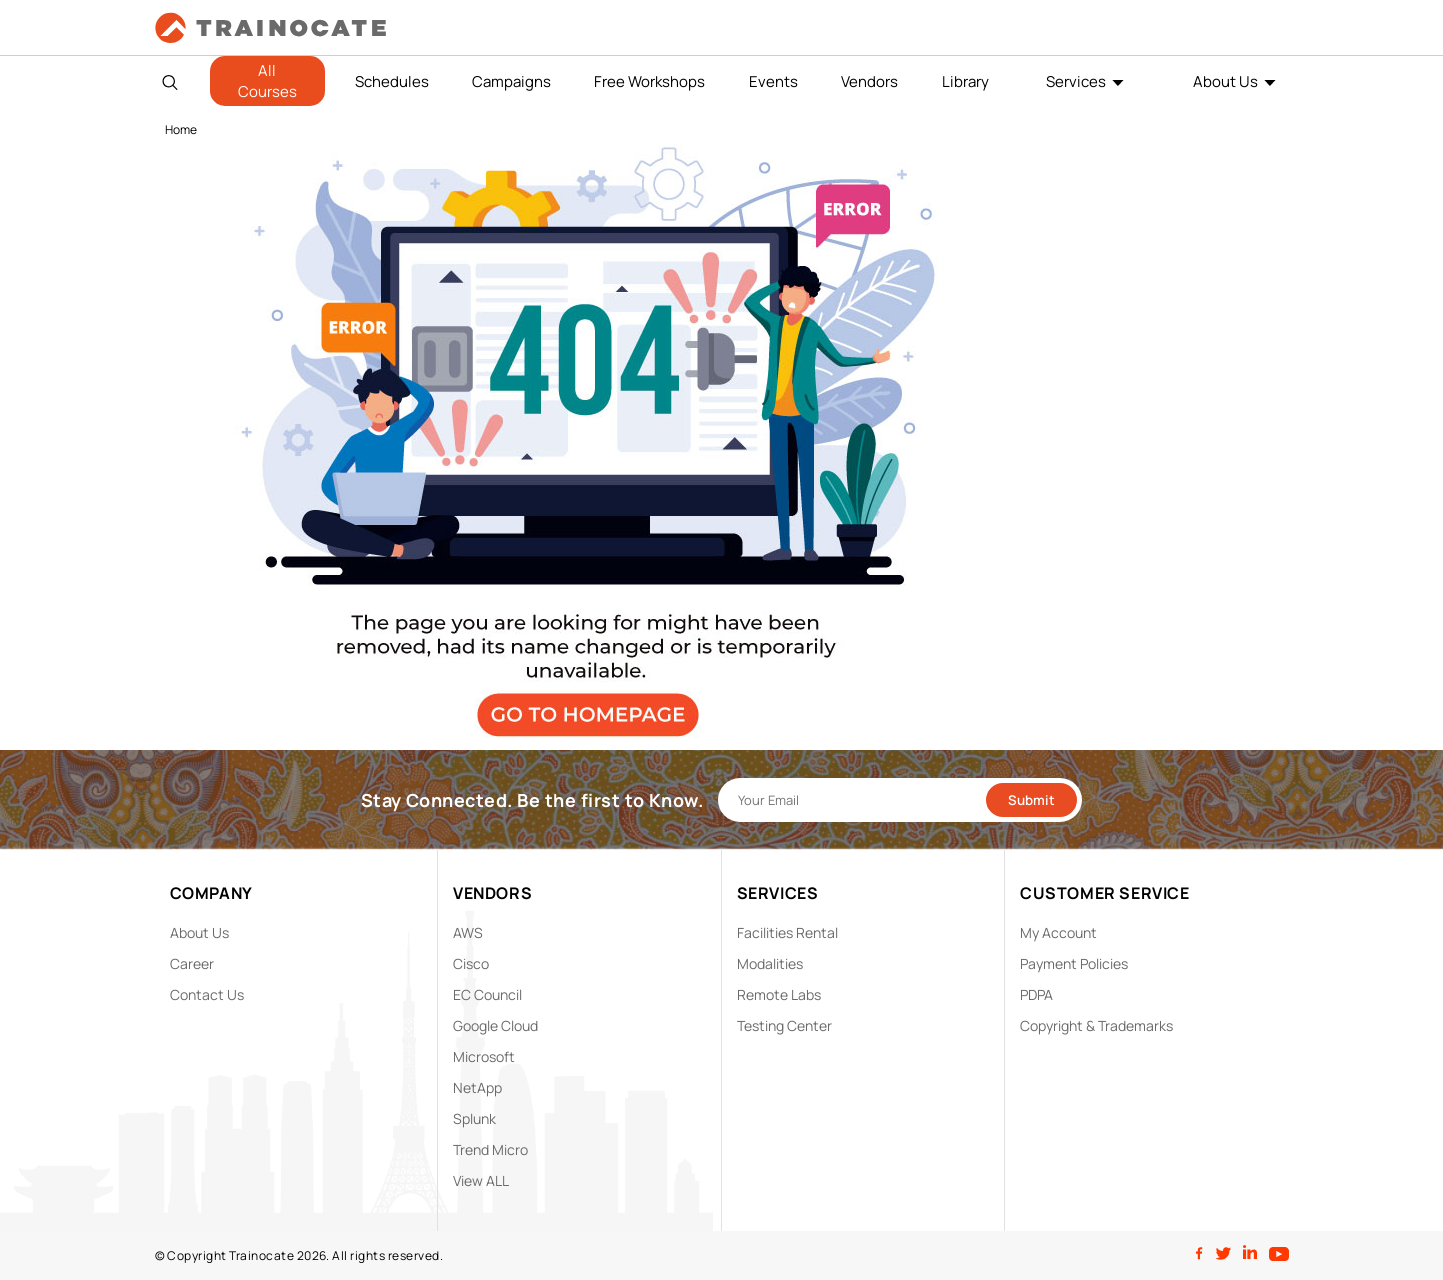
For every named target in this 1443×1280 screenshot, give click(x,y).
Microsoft (484, 1056)
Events (773, 81)
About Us (1225, 81)
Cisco (471, 963)
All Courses (267, 81)
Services (1076, 81)
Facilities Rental (787, 932)
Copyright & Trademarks (1096, 1025)
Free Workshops (649, 81)
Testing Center (784, 1025)
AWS (468, 932)
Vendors (869, 81)
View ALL (481, 1180)
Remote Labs (779, 994)
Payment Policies (1074, 963)
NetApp (477, 1087)
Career (192, 963)
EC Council (487, 994)
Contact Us (207, 994)
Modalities (770, 963)
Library (965, 81)
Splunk (474, 1118)
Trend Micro (490, 1149)
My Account (1058, 932)
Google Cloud (495, 1025)
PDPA (1036, 994)
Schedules (392, 81)
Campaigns (511, 81)
